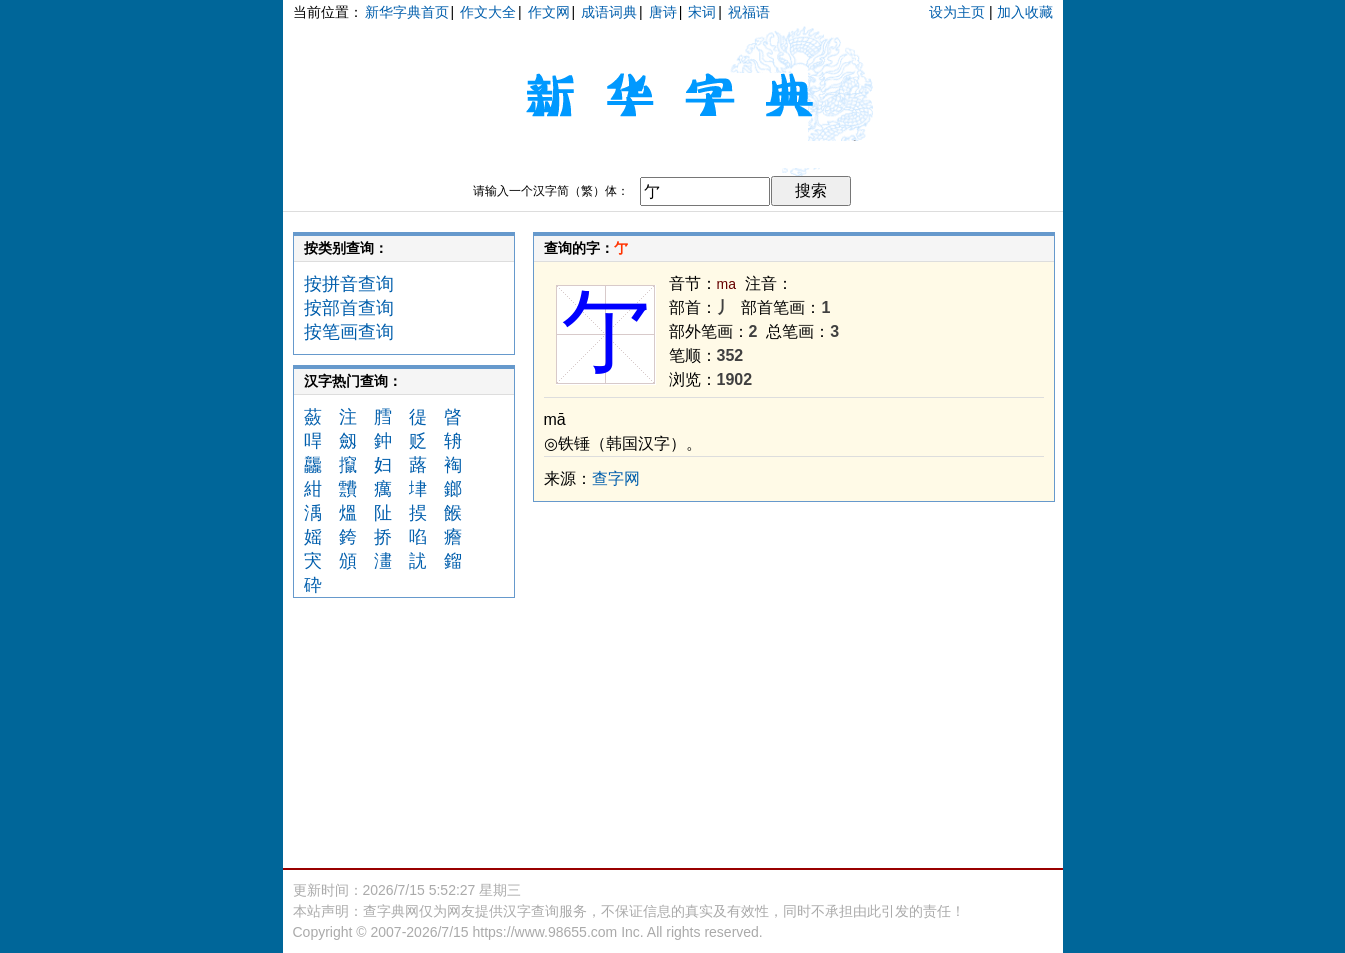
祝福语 (749, 12)
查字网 (616, 478)
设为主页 (957, 12)
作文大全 (488, 12)
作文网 (549, 12)
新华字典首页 (407, 12)
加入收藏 (1025, 12)
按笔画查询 (349, 332)
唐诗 (663, 12)
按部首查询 (349, 308)
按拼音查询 (349, 284)
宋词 (702, 12)
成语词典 (609, 12)
